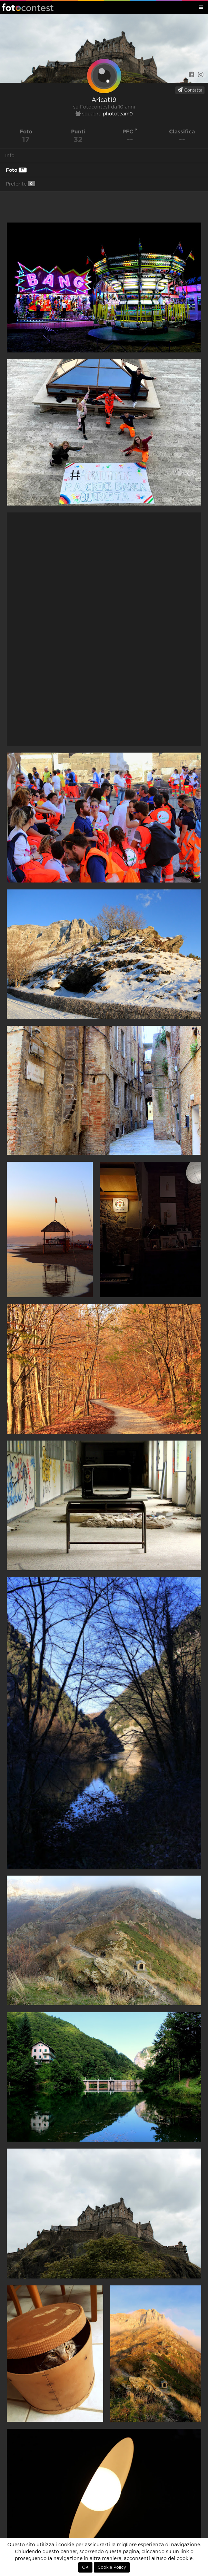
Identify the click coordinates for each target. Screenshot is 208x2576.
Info (9, 155)
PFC (129, 131)
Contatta (189, 90)
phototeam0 (118, 114)
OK (85, 2567)
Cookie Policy (112, 2567)
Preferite (20, 184)
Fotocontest (27, 7)
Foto (16, 170)
